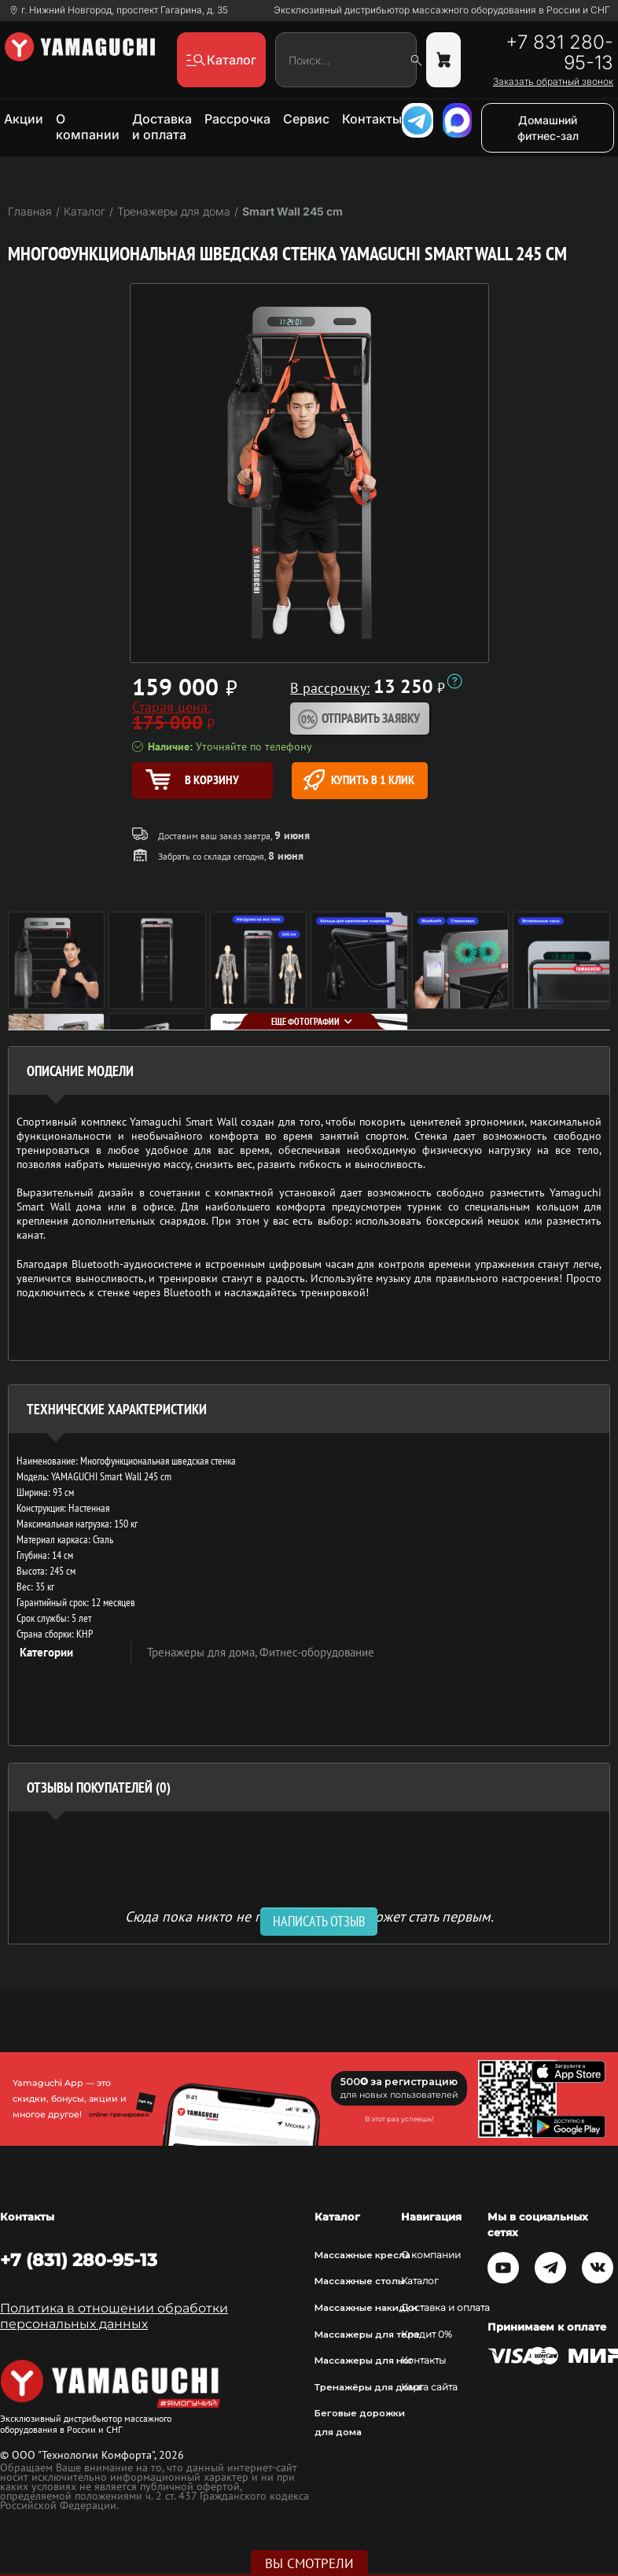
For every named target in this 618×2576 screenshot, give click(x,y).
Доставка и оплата (162, 126)
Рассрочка (237, 119)
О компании (88, 126)
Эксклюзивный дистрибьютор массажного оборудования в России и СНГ (442, 10)
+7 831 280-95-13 (559, 52)
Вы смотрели (309, 2563)
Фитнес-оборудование (316, 1652)
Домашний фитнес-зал (548, 127)
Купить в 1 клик (358, 779)
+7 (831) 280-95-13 (78, 2260)
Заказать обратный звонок (553, 81)
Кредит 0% (426, 2334)
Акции (23, 119)
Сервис (306, 119)
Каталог (420, 2281)
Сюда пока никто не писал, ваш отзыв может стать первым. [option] (309, 1915)
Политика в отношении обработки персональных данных (114, 2316)
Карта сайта (429, 2387)
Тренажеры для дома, (203, 1652)
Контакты (372, 119)
